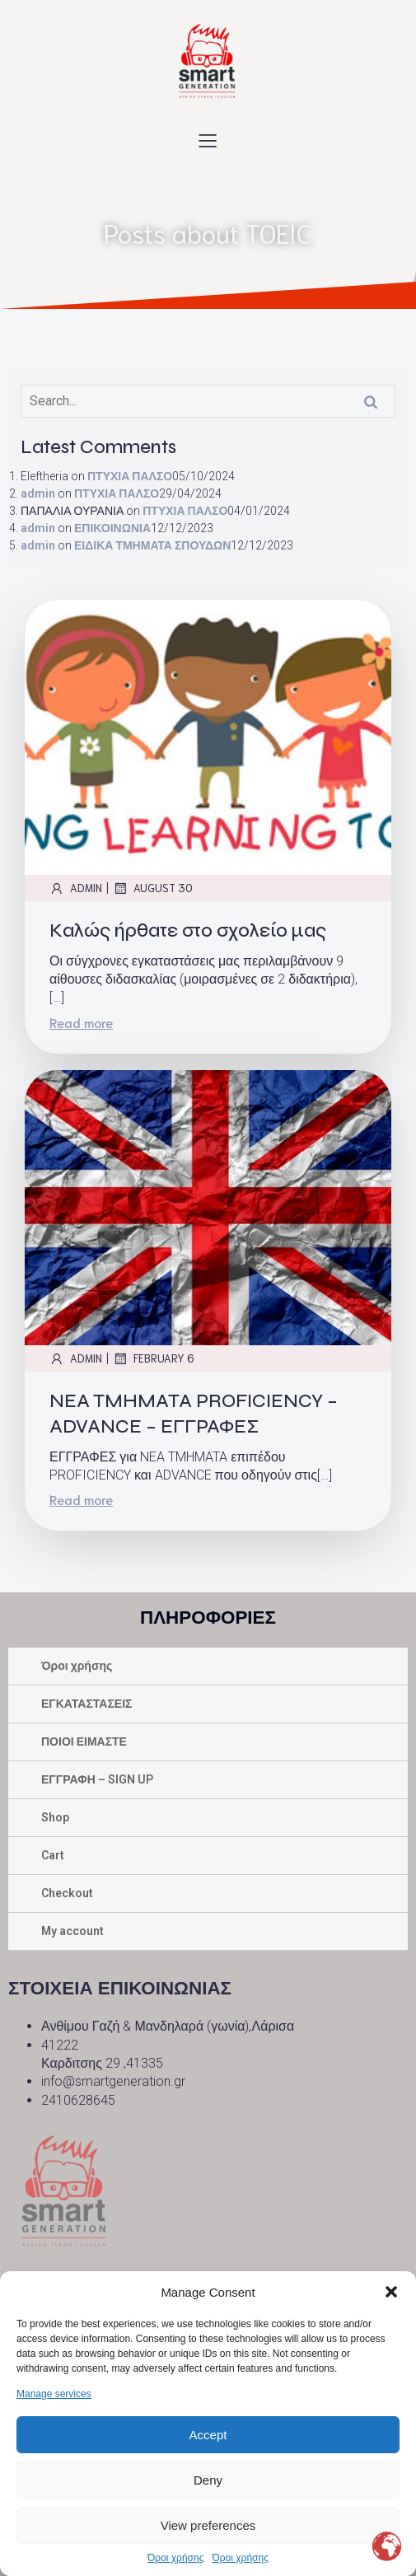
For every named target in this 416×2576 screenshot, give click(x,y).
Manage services (53, 2394)
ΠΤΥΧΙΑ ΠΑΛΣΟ (129, 476)
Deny (208, 2480)
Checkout (67, 1893)
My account (72, 1931)
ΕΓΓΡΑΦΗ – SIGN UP (97, 1779)
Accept (208, 2435)
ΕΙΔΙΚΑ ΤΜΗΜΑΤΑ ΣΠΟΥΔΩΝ (152, 545)
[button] (391, 2292)
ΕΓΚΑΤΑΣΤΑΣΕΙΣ (87, 1703)
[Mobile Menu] (208, 140)
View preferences (208, 2525)
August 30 (153, 888)
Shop (55, 1817)
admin (38, 493)
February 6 (153, 1358)
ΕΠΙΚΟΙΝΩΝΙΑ (112, 528)
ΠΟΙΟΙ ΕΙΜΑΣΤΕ (84, 1741)
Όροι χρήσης (175, 2558)
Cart (52, 1855)
